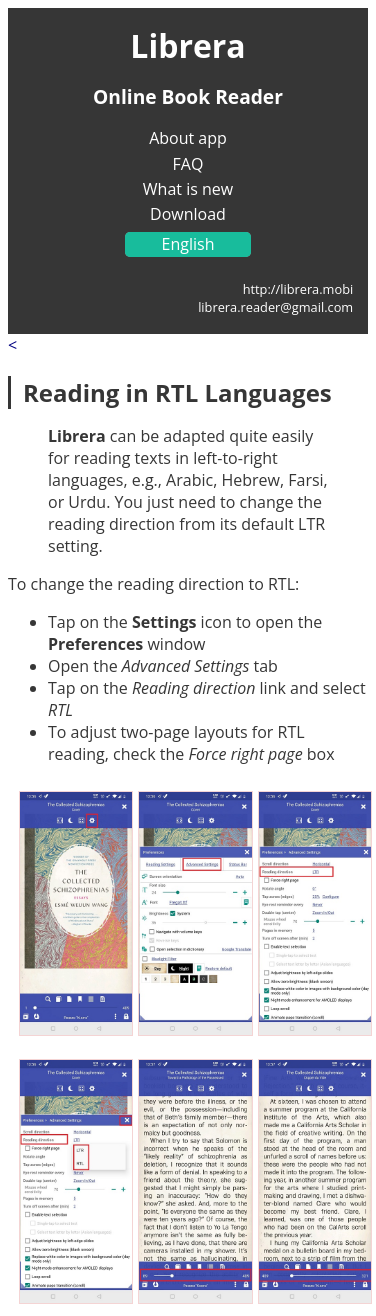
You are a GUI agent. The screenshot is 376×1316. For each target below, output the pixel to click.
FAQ (188, 164)
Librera (187, 45)
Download (188, 214)
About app (188, 138)
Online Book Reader (188, 96)
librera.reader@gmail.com (275, 307)
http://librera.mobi (298, 289)
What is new (188, 189)
